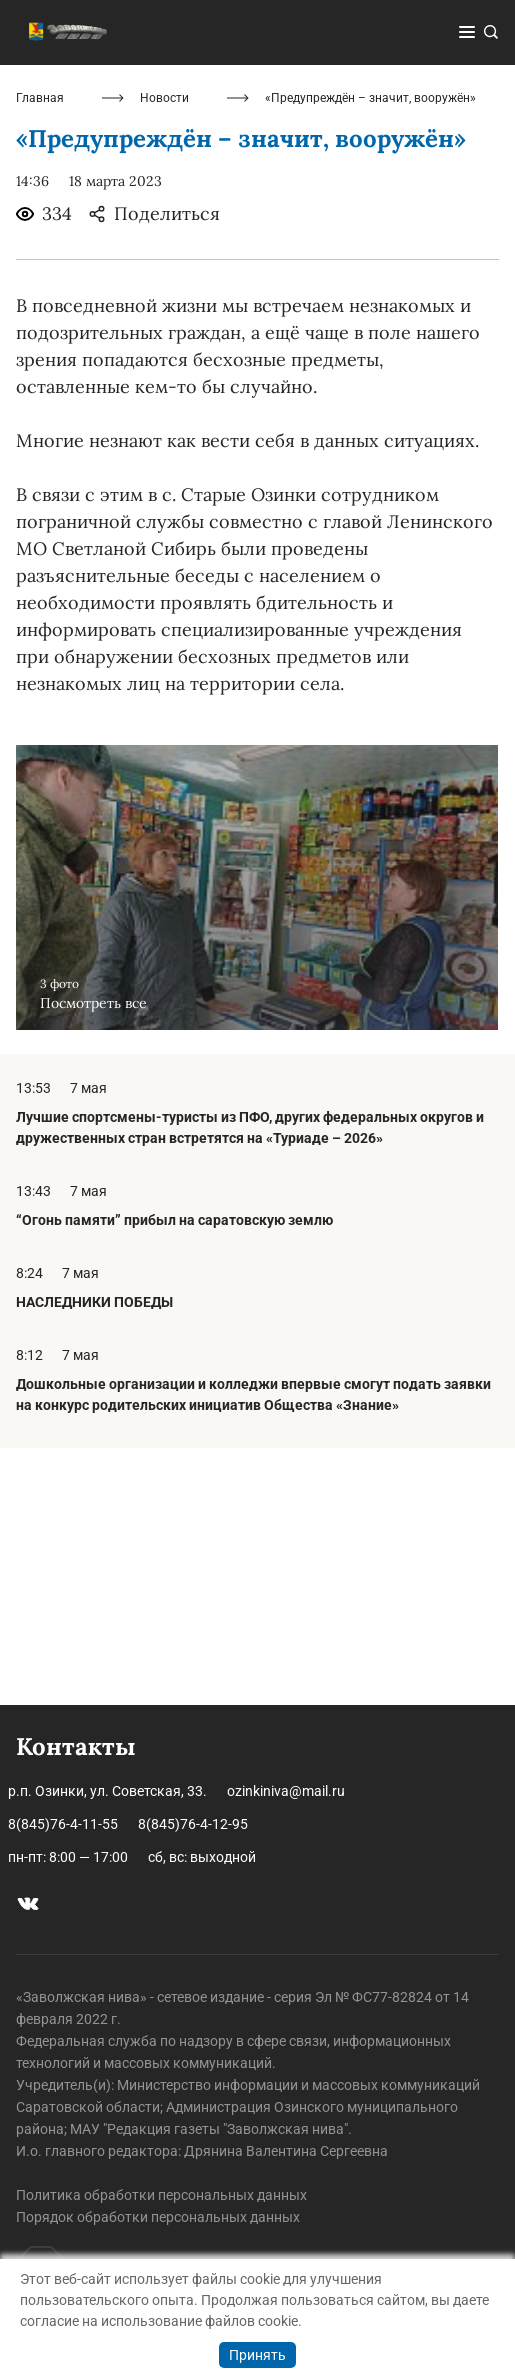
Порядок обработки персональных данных (158, 2217)
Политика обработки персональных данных (161, 2195)
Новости (164, 356)
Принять (257, 2355)
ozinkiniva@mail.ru (286, 1791)
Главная (40, 356)
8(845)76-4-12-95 (193, 1824)
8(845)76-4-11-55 (63, 1824)
